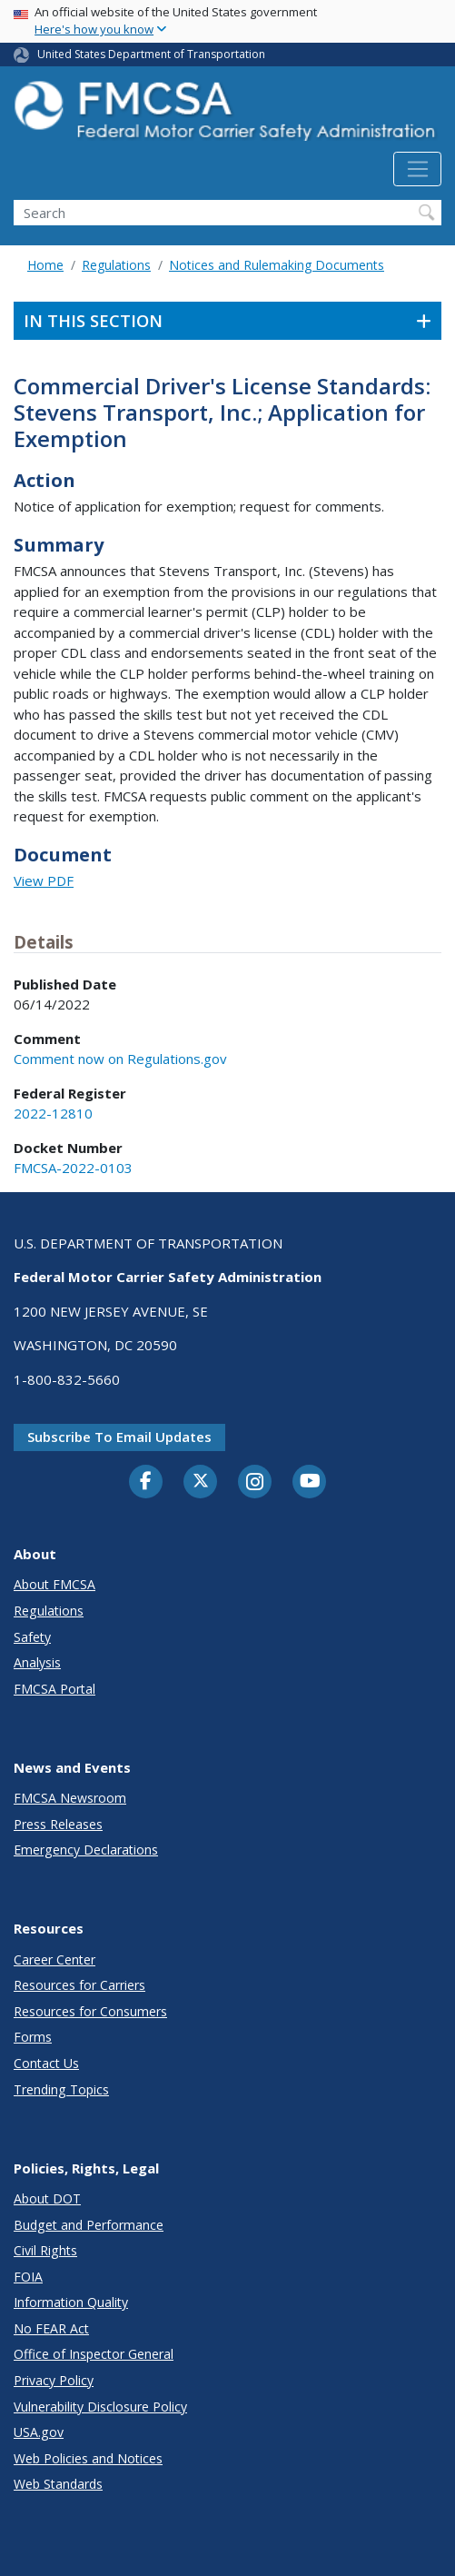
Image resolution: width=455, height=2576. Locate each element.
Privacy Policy (54, 2380)
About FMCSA (54, 1584)
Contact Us (46, 2063)
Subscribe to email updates (119, 1436)
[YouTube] (309, 1482)
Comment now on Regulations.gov (120, 1058)
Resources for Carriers (79, 1985)
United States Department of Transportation (151, 54)
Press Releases (58, 1824)
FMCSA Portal (54, 1688)
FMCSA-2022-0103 (73, 1168)
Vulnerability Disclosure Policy (100, 2406)
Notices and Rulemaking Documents (276, 265)
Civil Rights (45, 2250)
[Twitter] (200, 1481)
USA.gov (39, 2432)
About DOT (47, 2198)
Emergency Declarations (86, 1849)
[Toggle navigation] (417, 169)
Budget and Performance (88, 2224)
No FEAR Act (51, 2328)
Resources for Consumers (90, 2011)
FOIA (28, 2276)
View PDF (44, 880)
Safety (32, 1637)
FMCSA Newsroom (70, 1797)
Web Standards (58, 2483)
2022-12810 (53, 1113)
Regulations (116, 265)
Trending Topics (61, 2089)
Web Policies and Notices (88, 2458)
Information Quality (71, 2302)
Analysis (37, 1662)
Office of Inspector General (93, 2353)
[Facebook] (146, 1482)
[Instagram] (255, 1484)
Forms (33, 2036)
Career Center (54, 1959)
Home (45, 265)
